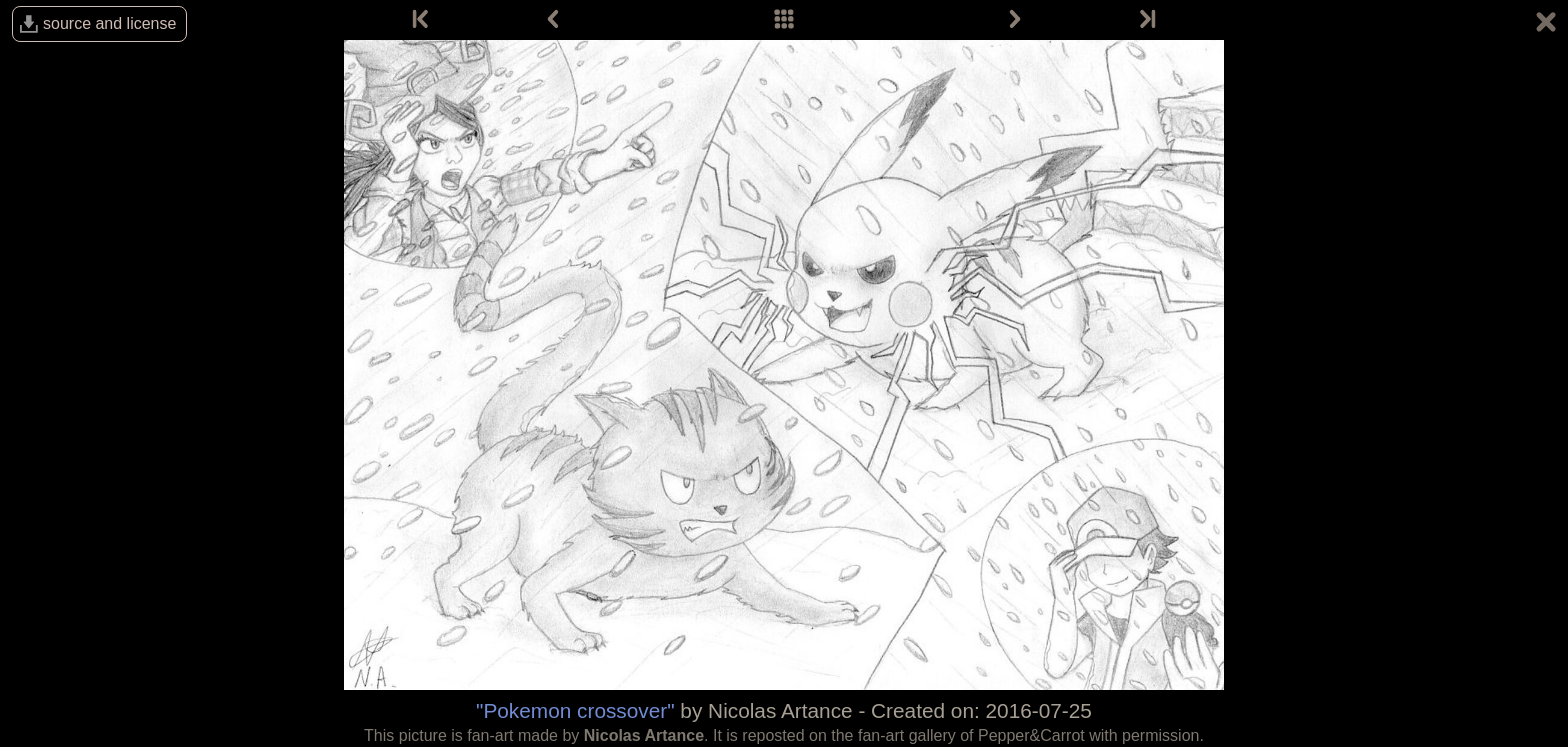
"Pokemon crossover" (575, 710)
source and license (109, 23)
